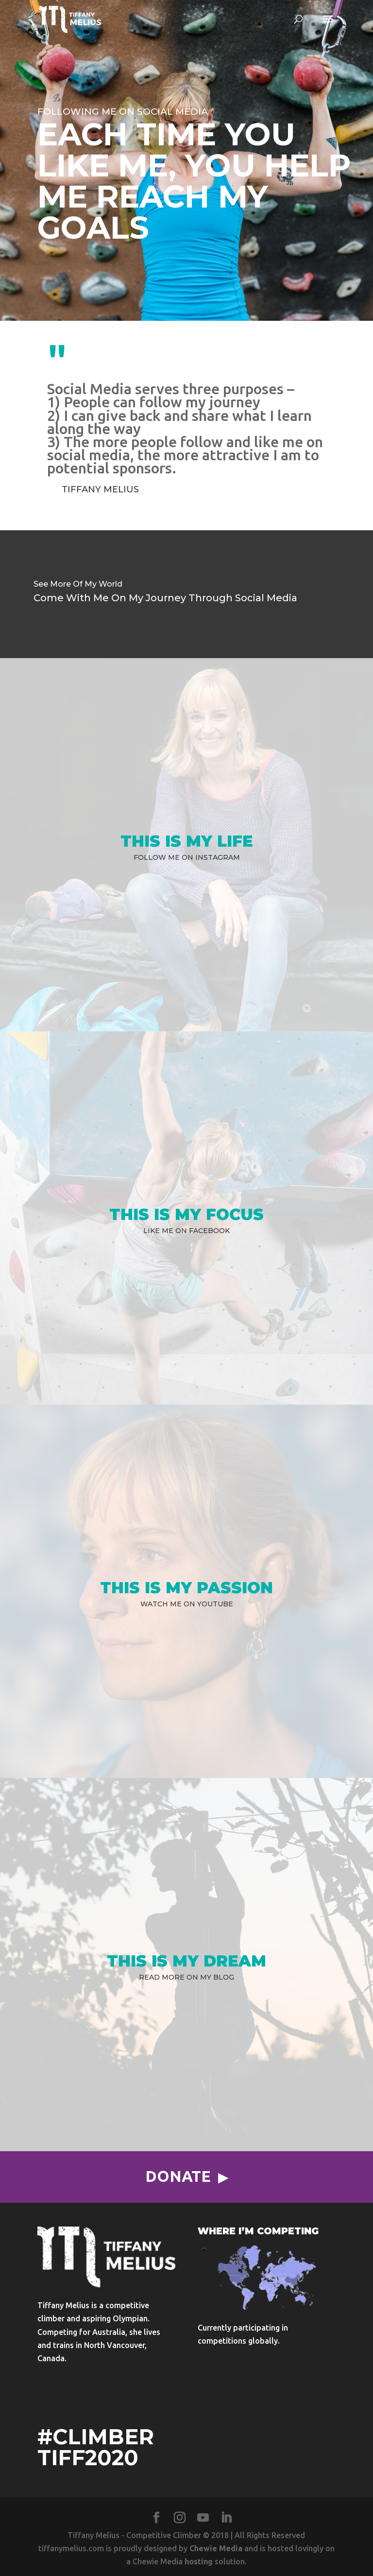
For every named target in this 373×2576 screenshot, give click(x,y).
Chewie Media (215, 2548)
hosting (199, 2561)
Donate (178, 2176)
